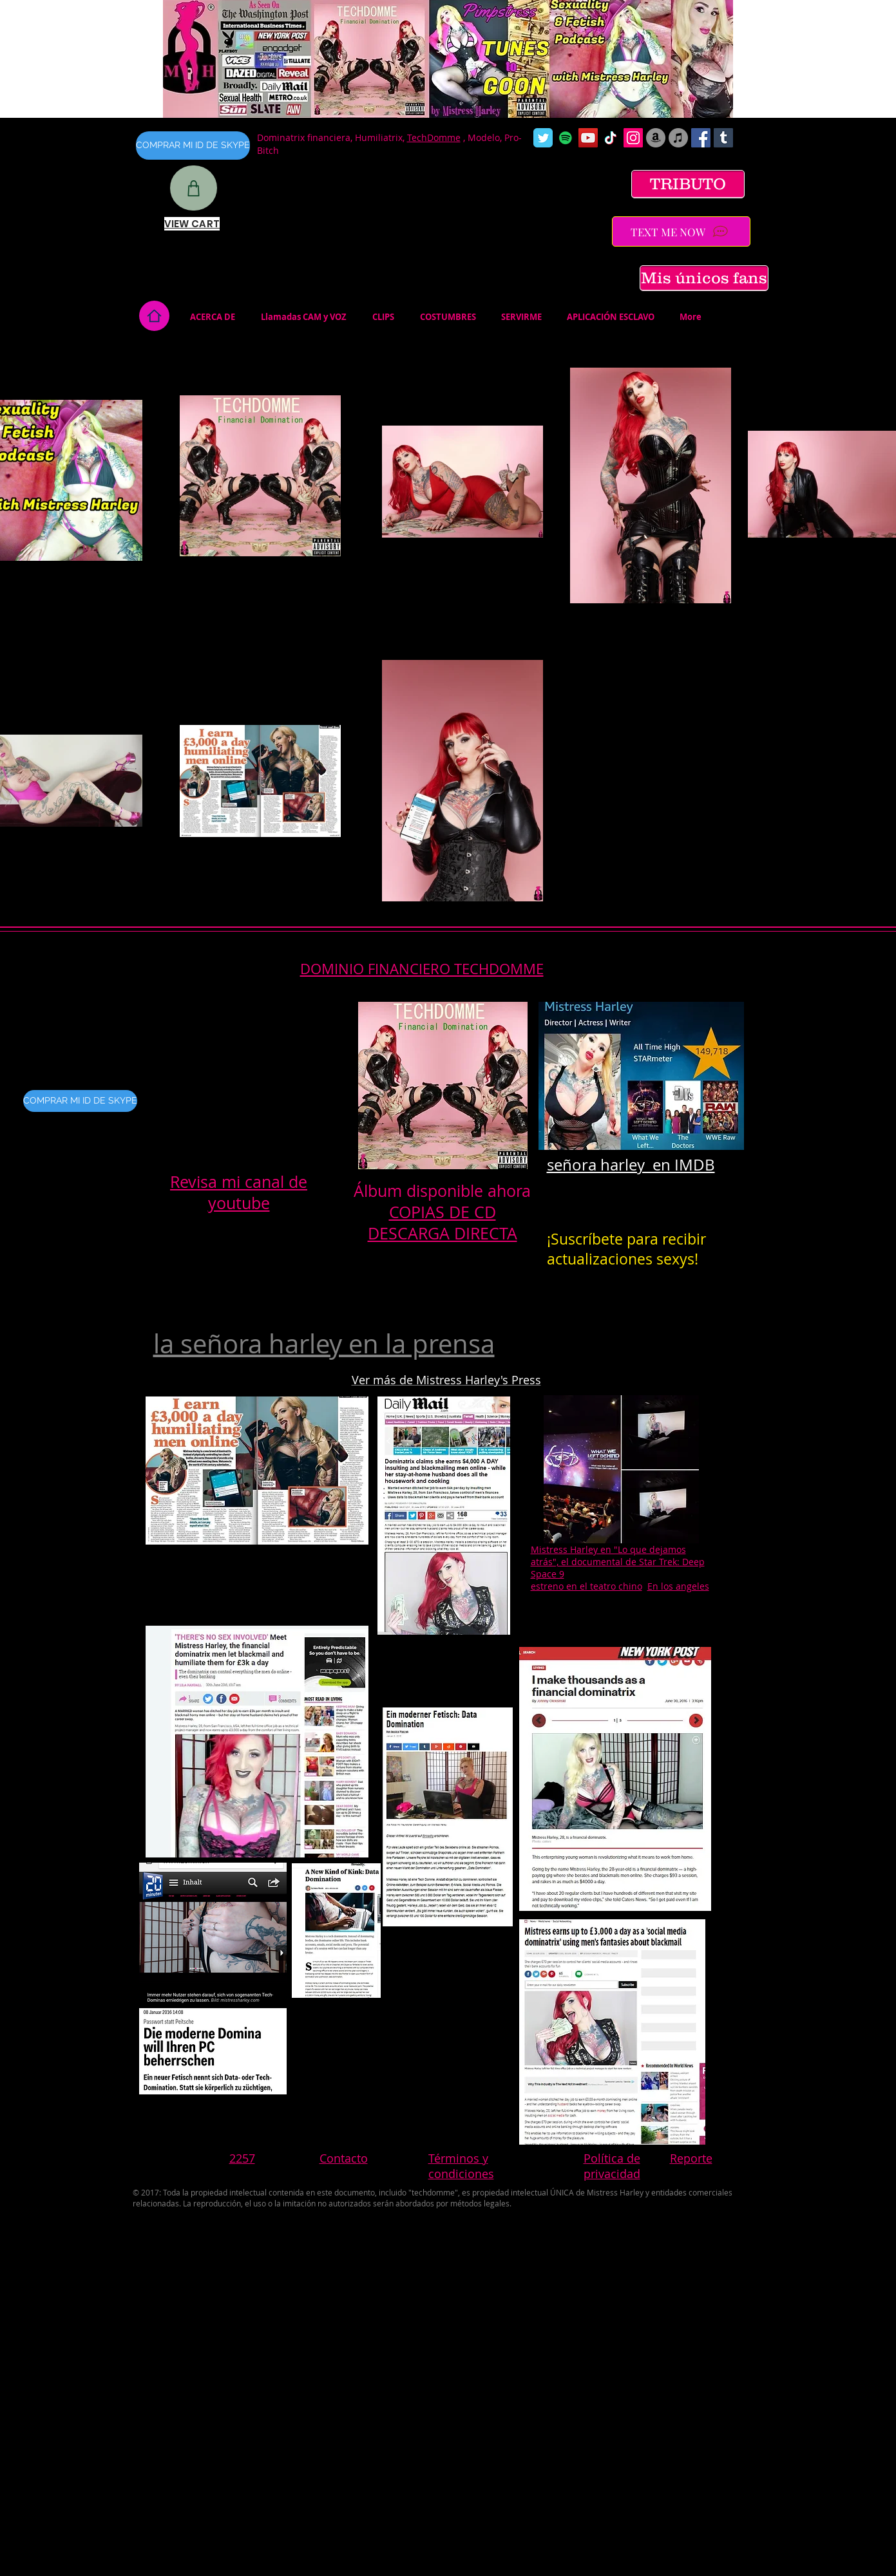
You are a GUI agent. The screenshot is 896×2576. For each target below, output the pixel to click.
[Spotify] (565, 137)
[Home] (154, 316)
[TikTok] (610, 137)
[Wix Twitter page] (543, 137)
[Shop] (193, 188)
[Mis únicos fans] (704, 278)
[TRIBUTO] (688, 184)
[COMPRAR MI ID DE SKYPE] (193, 145)
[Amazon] (655, 137)
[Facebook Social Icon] (700, 137)
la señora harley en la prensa (324, 1343)
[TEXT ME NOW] (681, 231)
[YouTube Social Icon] (588, 137)
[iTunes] (678, 137)
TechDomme (434, 137)
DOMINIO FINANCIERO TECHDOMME (422, 968)
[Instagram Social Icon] (633, 137)
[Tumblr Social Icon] (723, 137)
